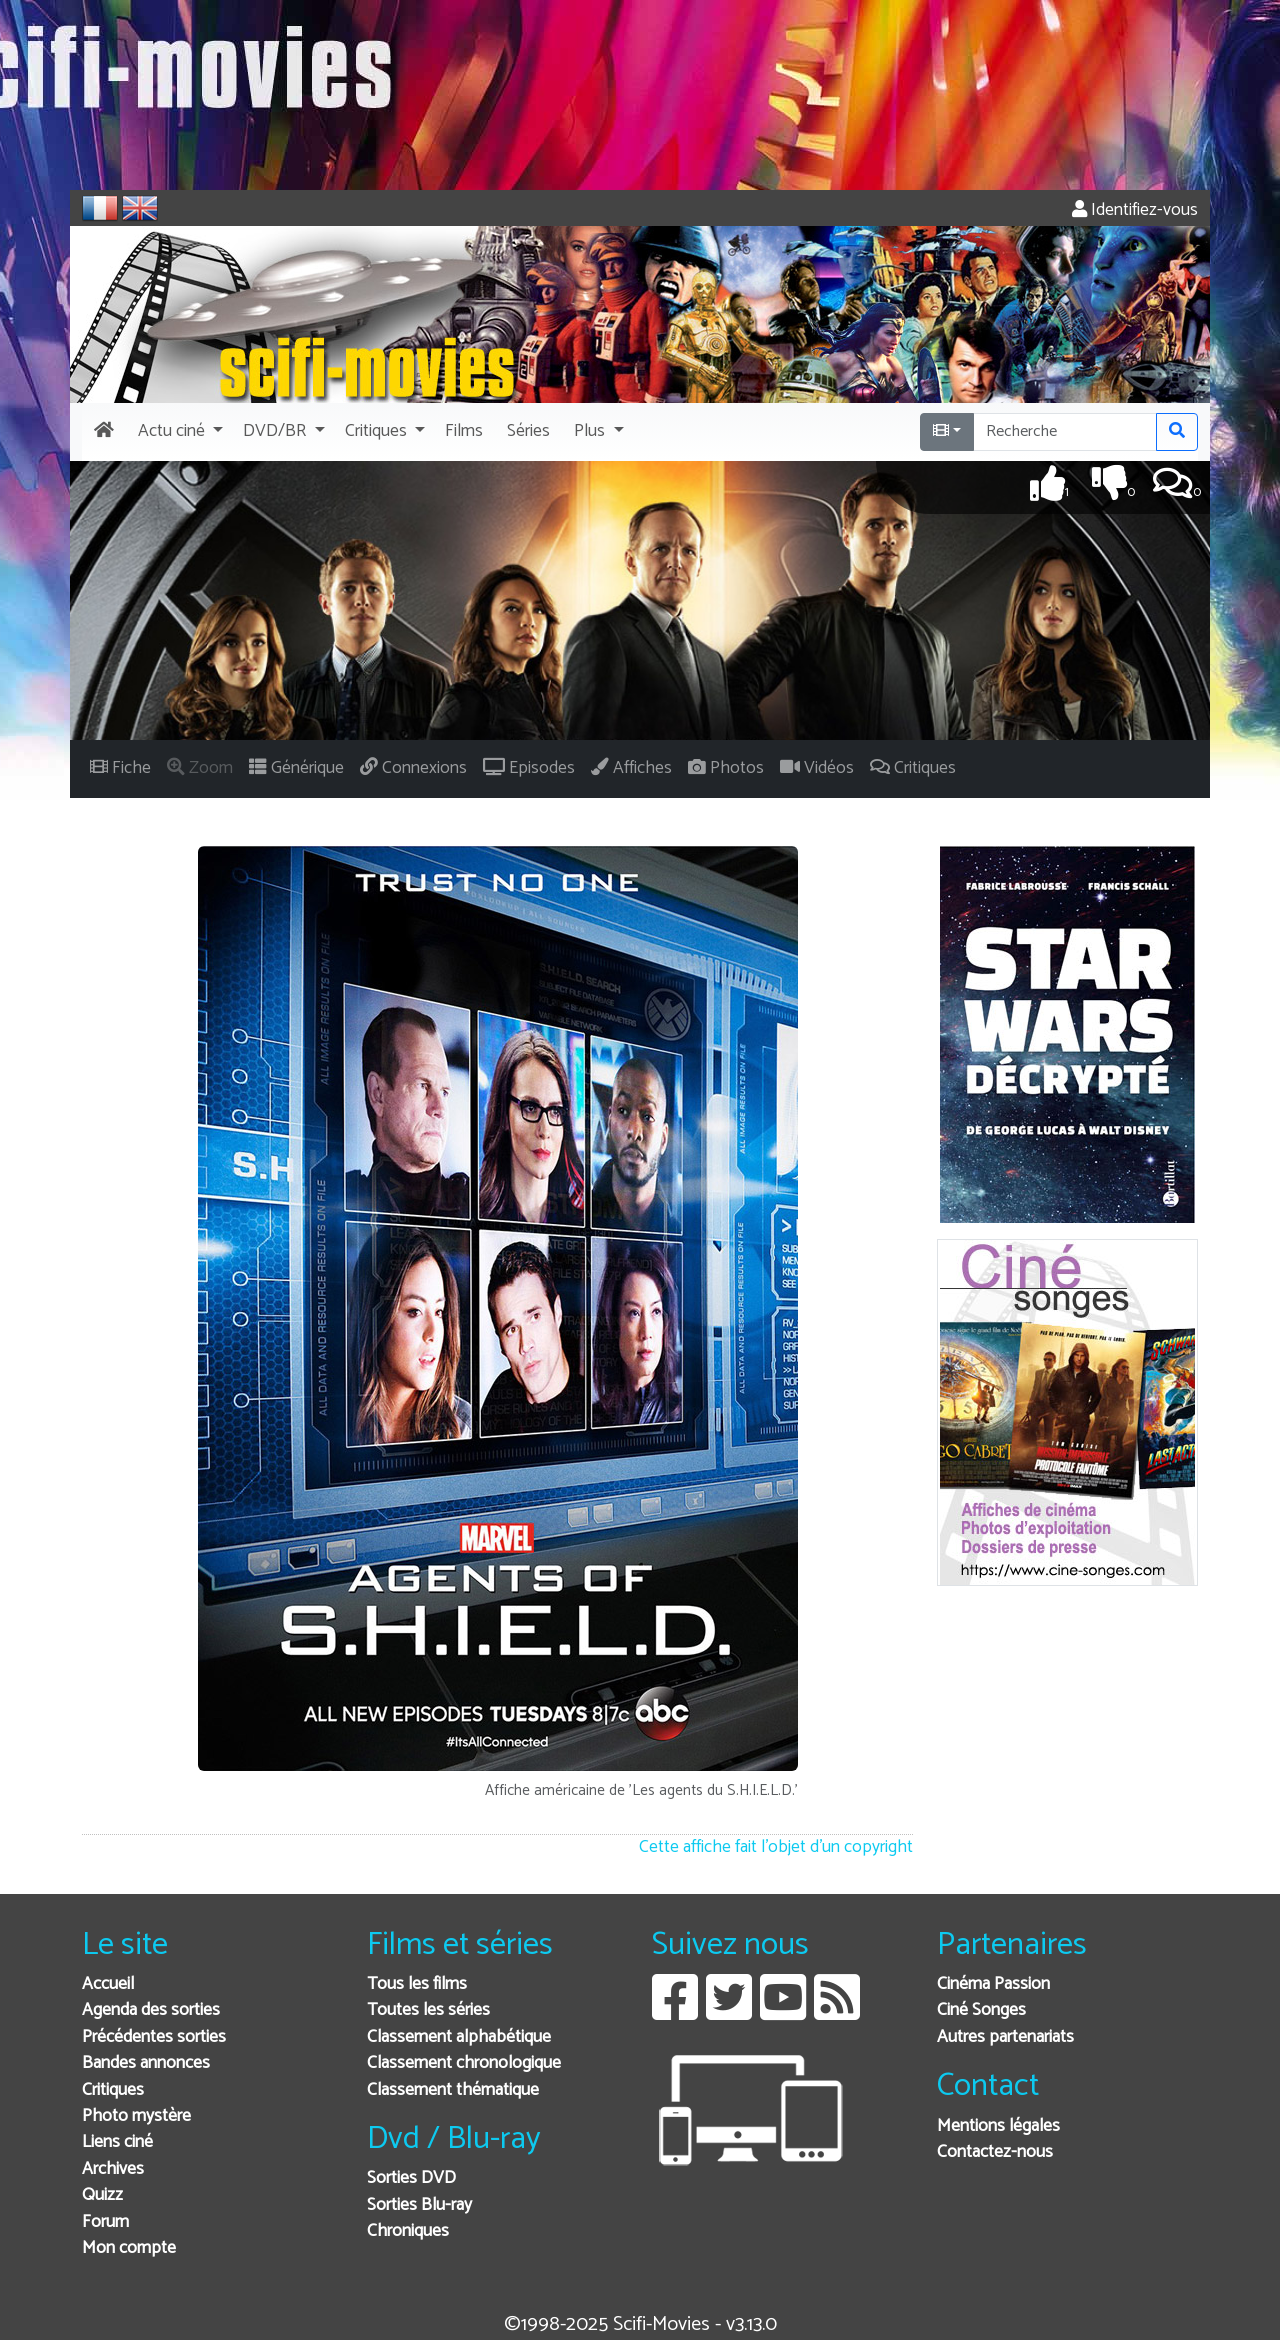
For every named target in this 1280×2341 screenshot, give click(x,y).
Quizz (102, 2195)
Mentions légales (998, 2126)
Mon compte (129, 2248)
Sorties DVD (411, 2178)
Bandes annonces (146, 2063)
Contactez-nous (995, 2152)
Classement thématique (453, 2090)
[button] (178, 432)
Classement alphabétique (459, 2037)
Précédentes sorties (154, 2037)
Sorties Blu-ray (419, 2205)
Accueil (108, 1984)
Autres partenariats (1005, 2037)
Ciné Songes (981, 2010)
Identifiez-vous (1135, 210)
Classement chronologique (464, 2063)
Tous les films (417, 1984)
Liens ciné (117, 2142)
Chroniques (408, 2231)
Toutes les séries (428, 2010)
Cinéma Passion (993, 1984)
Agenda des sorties (151, 2010)
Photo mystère (136, 2116)
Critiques (113, 2090)
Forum (105, 2222)
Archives (113, 2169)
